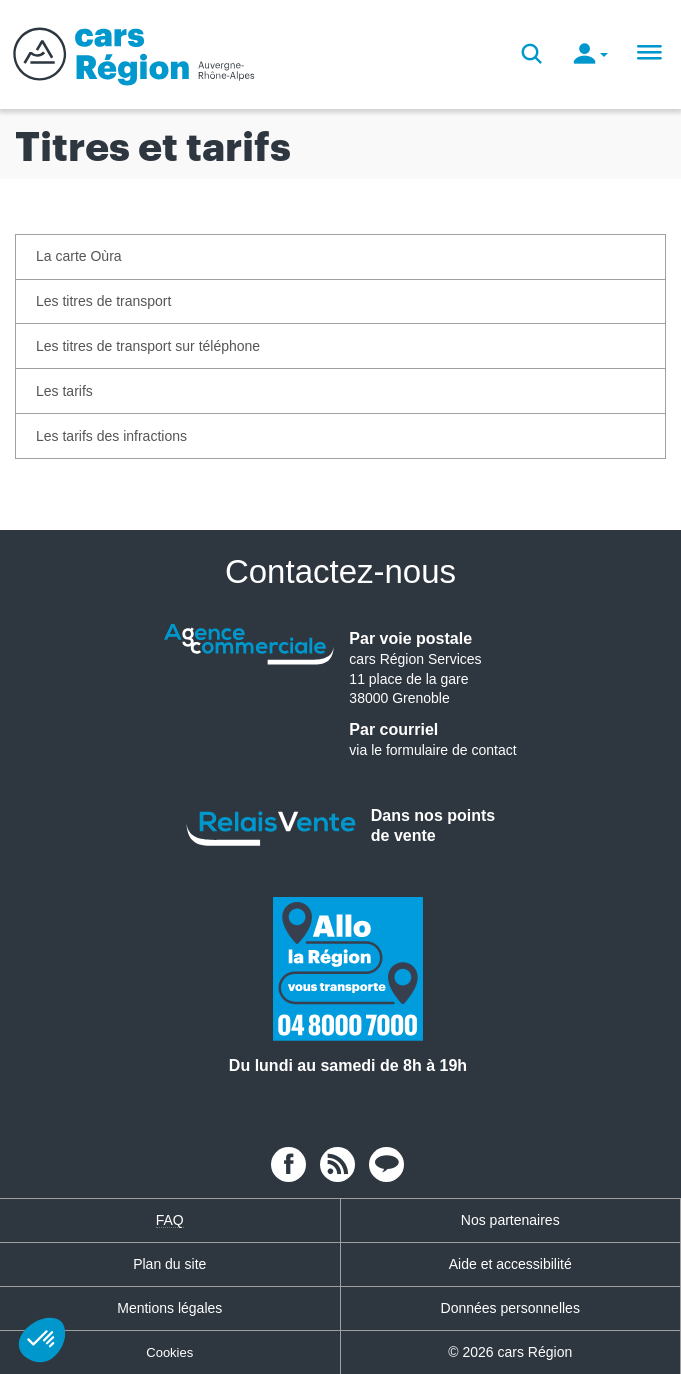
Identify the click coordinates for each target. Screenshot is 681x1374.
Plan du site (169, 1264)
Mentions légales (169, 1308)
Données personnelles (510, 1308)
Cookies (169, 1352)
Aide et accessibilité (510, 1264)
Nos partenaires (510, 1220)
